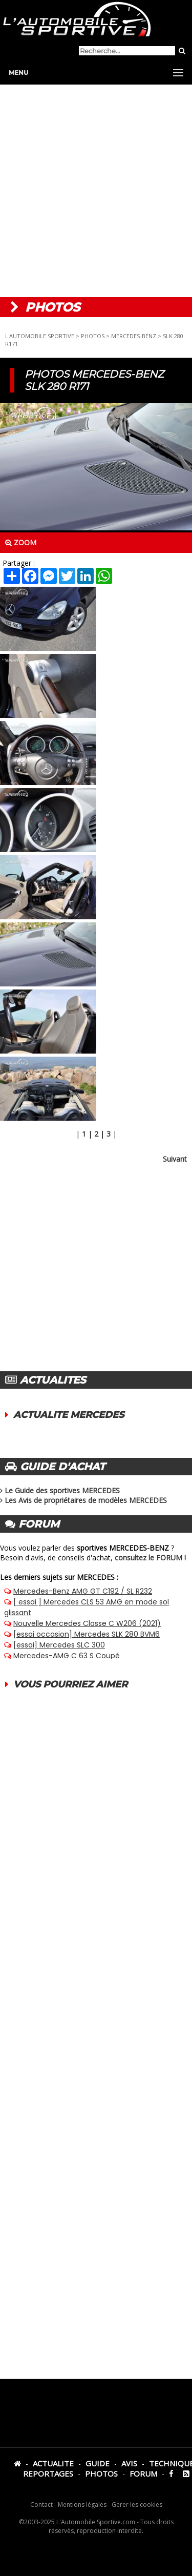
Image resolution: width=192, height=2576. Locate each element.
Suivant (175, 1159)
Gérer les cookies (137, 2504)
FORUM (143, 2473)
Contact (41, 2504)
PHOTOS (92, 336)
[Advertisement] (96, 191)
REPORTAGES (48, 2473)
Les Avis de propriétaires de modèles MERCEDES (86, 1500)
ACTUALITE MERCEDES (68, 1414)
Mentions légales (82, 2504)
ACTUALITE (53, 2463)
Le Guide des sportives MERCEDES (62, 1490)
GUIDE (98, 2463)
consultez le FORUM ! (150, 1557)
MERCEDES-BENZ (133, 336)
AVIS (129, 2463)
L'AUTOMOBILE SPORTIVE (39, 336)
